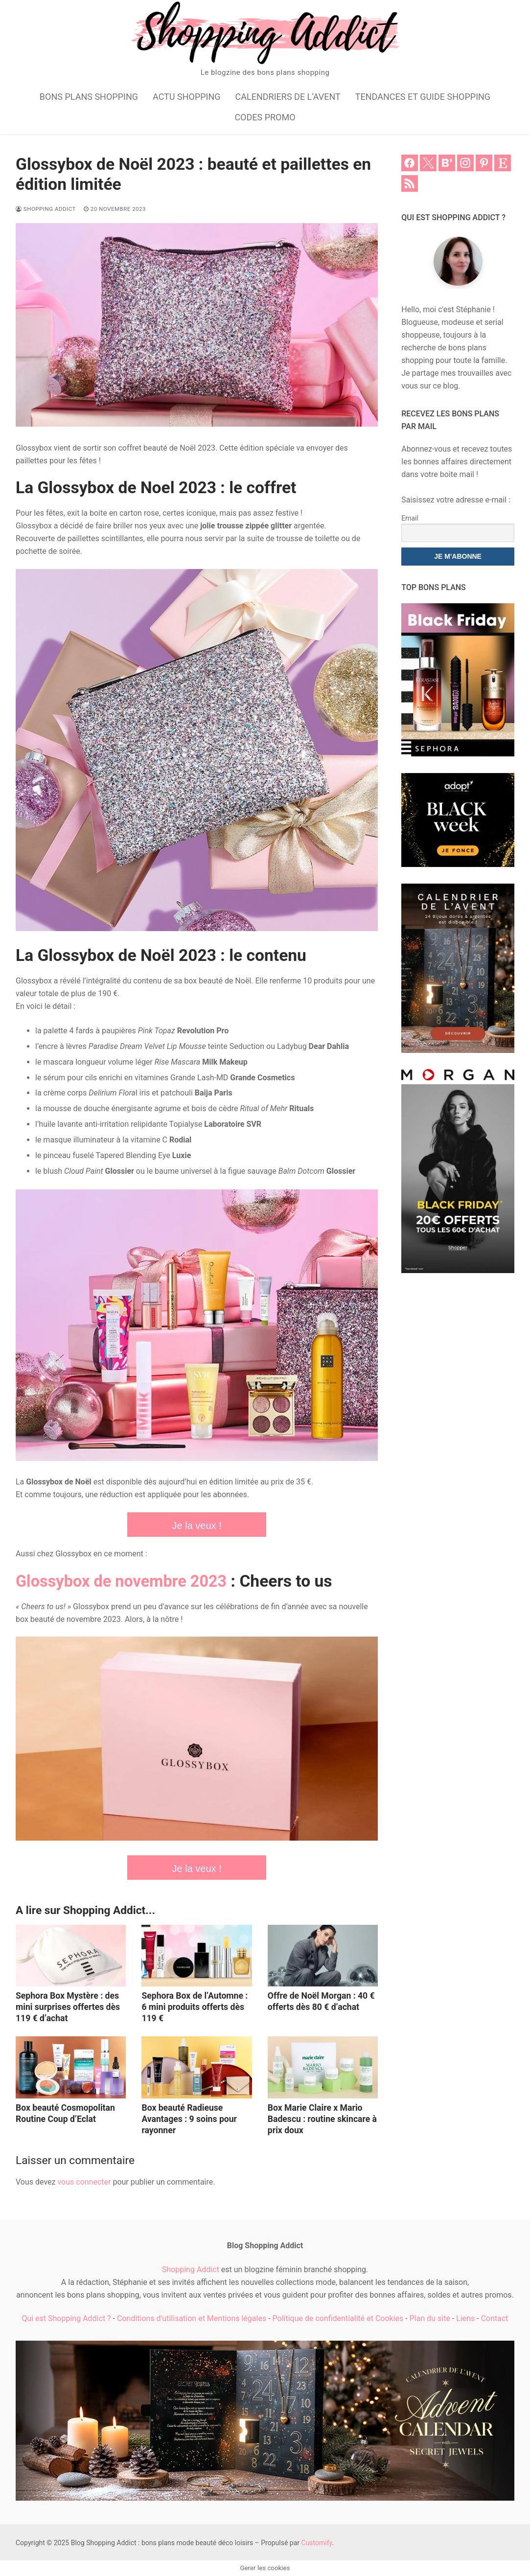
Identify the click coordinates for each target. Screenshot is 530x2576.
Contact (494, 2318)
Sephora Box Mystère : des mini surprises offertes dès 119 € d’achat (68, 2007)
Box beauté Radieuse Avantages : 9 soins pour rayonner (189, 2119)
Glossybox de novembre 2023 (125, 1581)
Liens (465, 2318)
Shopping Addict (46, 208)
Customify (316, 2543)
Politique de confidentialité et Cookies (338, 2318)
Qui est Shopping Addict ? (66, 2318)
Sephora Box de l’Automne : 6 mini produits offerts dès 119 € (194, 2007)
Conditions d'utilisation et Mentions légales (191, 2318)
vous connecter (84, 2182)
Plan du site (430, 2318)
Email (409, 518)
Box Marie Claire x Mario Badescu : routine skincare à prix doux (322, 2119)
